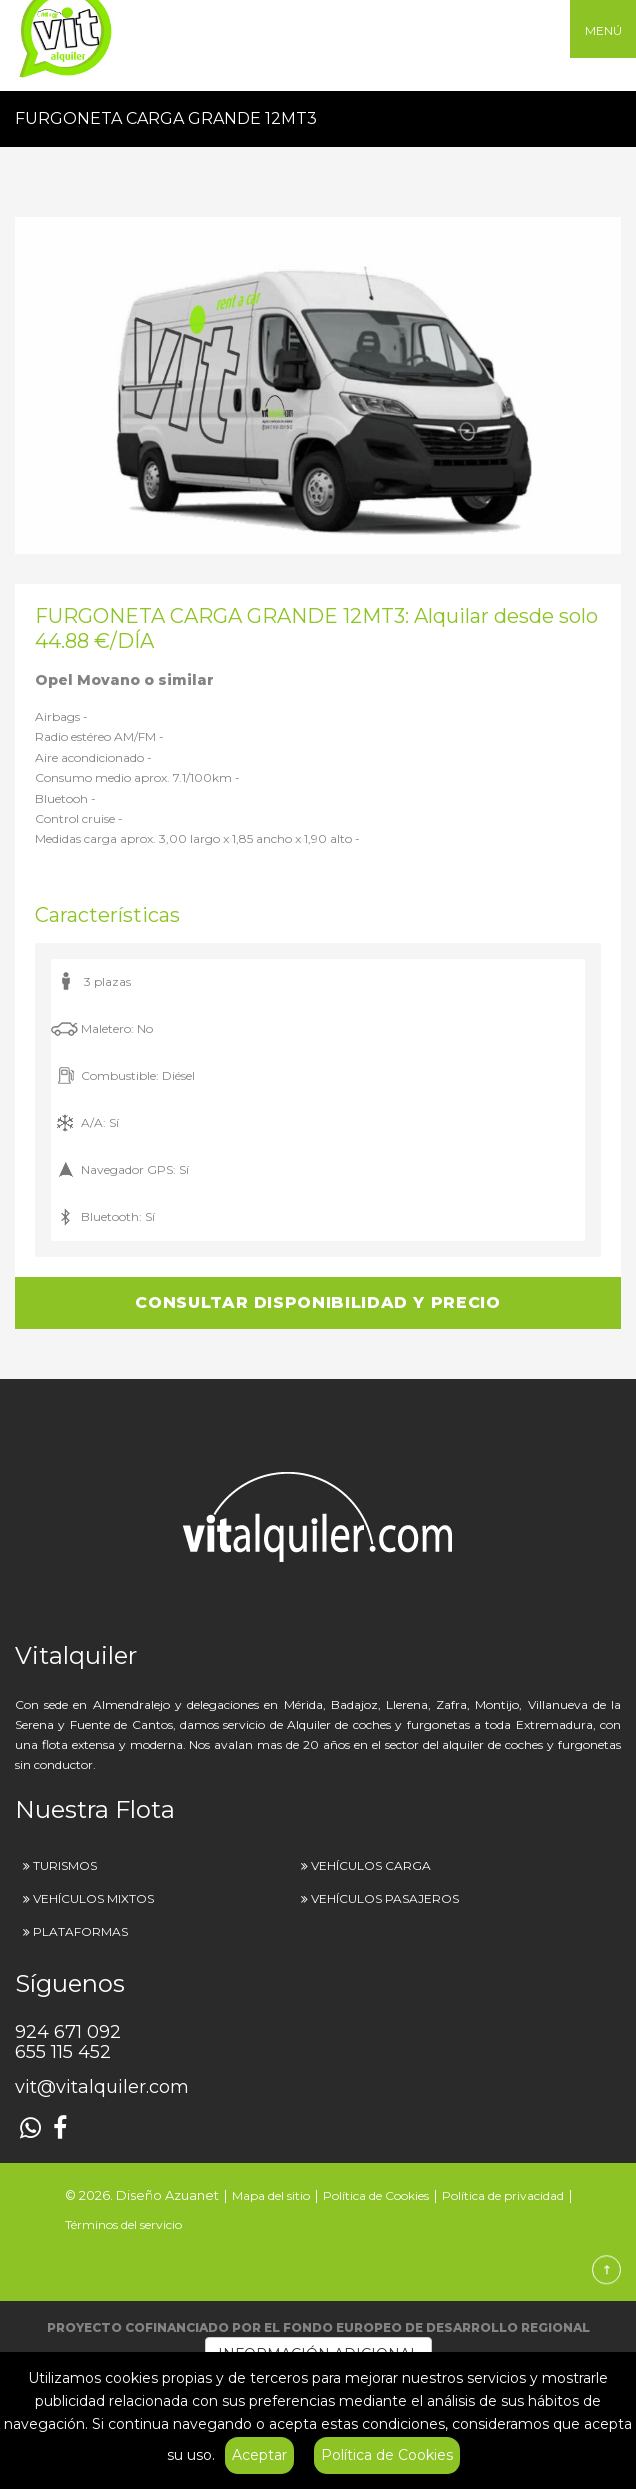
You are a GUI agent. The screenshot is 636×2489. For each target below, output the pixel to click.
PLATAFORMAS (80, 1931)
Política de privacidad (503, 2195)
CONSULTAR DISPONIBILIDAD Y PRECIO (317, 1302)
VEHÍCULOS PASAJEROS (385, 1898)
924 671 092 (68, 2032)
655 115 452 (63, 2052)
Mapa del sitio (271, 2195)
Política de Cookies (387, 2455)
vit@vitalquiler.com (102, 2087)
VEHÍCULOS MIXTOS (93, 1898)
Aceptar (259, 2455)
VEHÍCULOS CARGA (371, 1865)
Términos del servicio (123, 2224)
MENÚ (603, 30)
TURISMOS (65, 1865)
